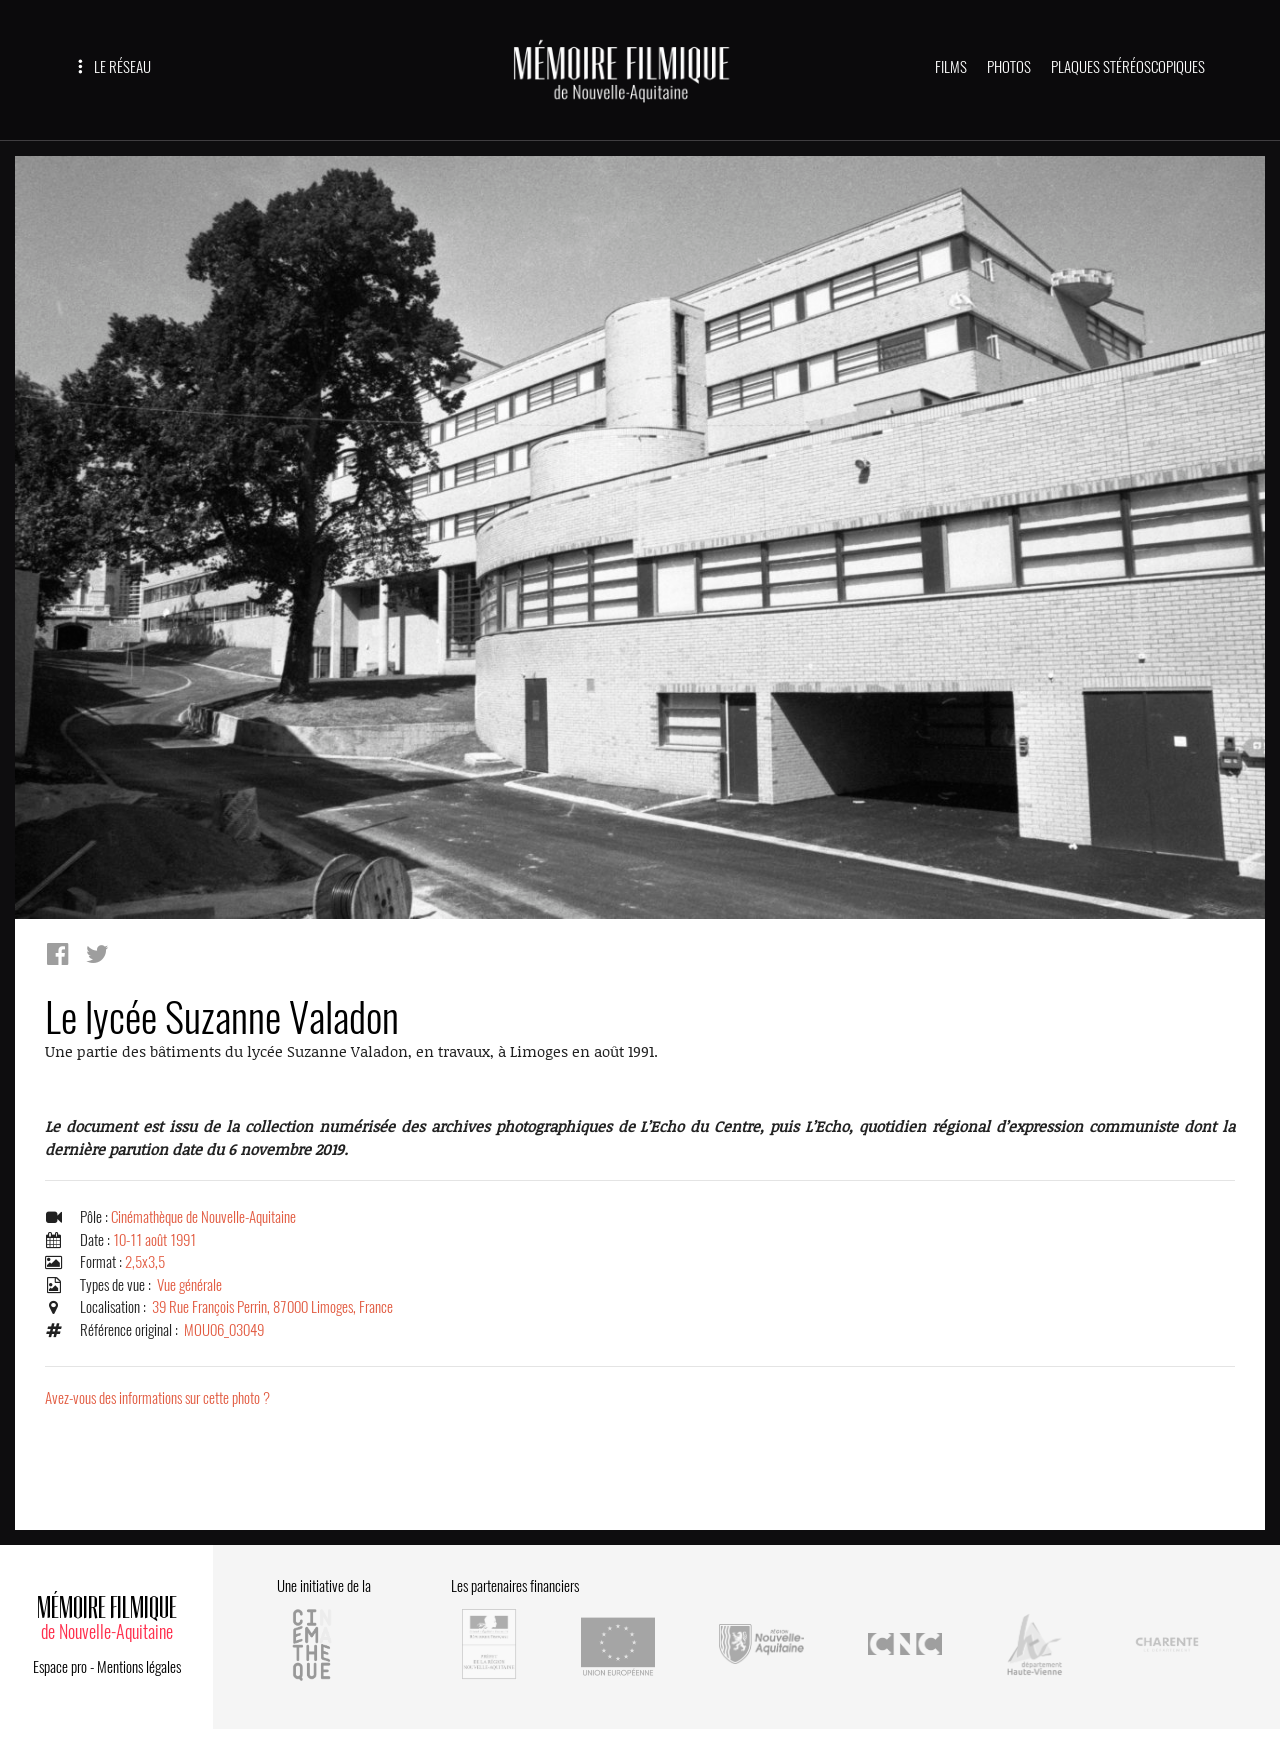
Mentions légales (139, 1667)
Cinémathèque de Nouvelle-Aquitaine (203, 1217)
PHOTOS (1009, 67)
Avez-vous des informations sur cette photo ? (157, 1398)
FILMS (951, 67)
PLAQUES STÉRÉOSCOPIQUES (1128, 67)
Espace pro (60, 1667)
